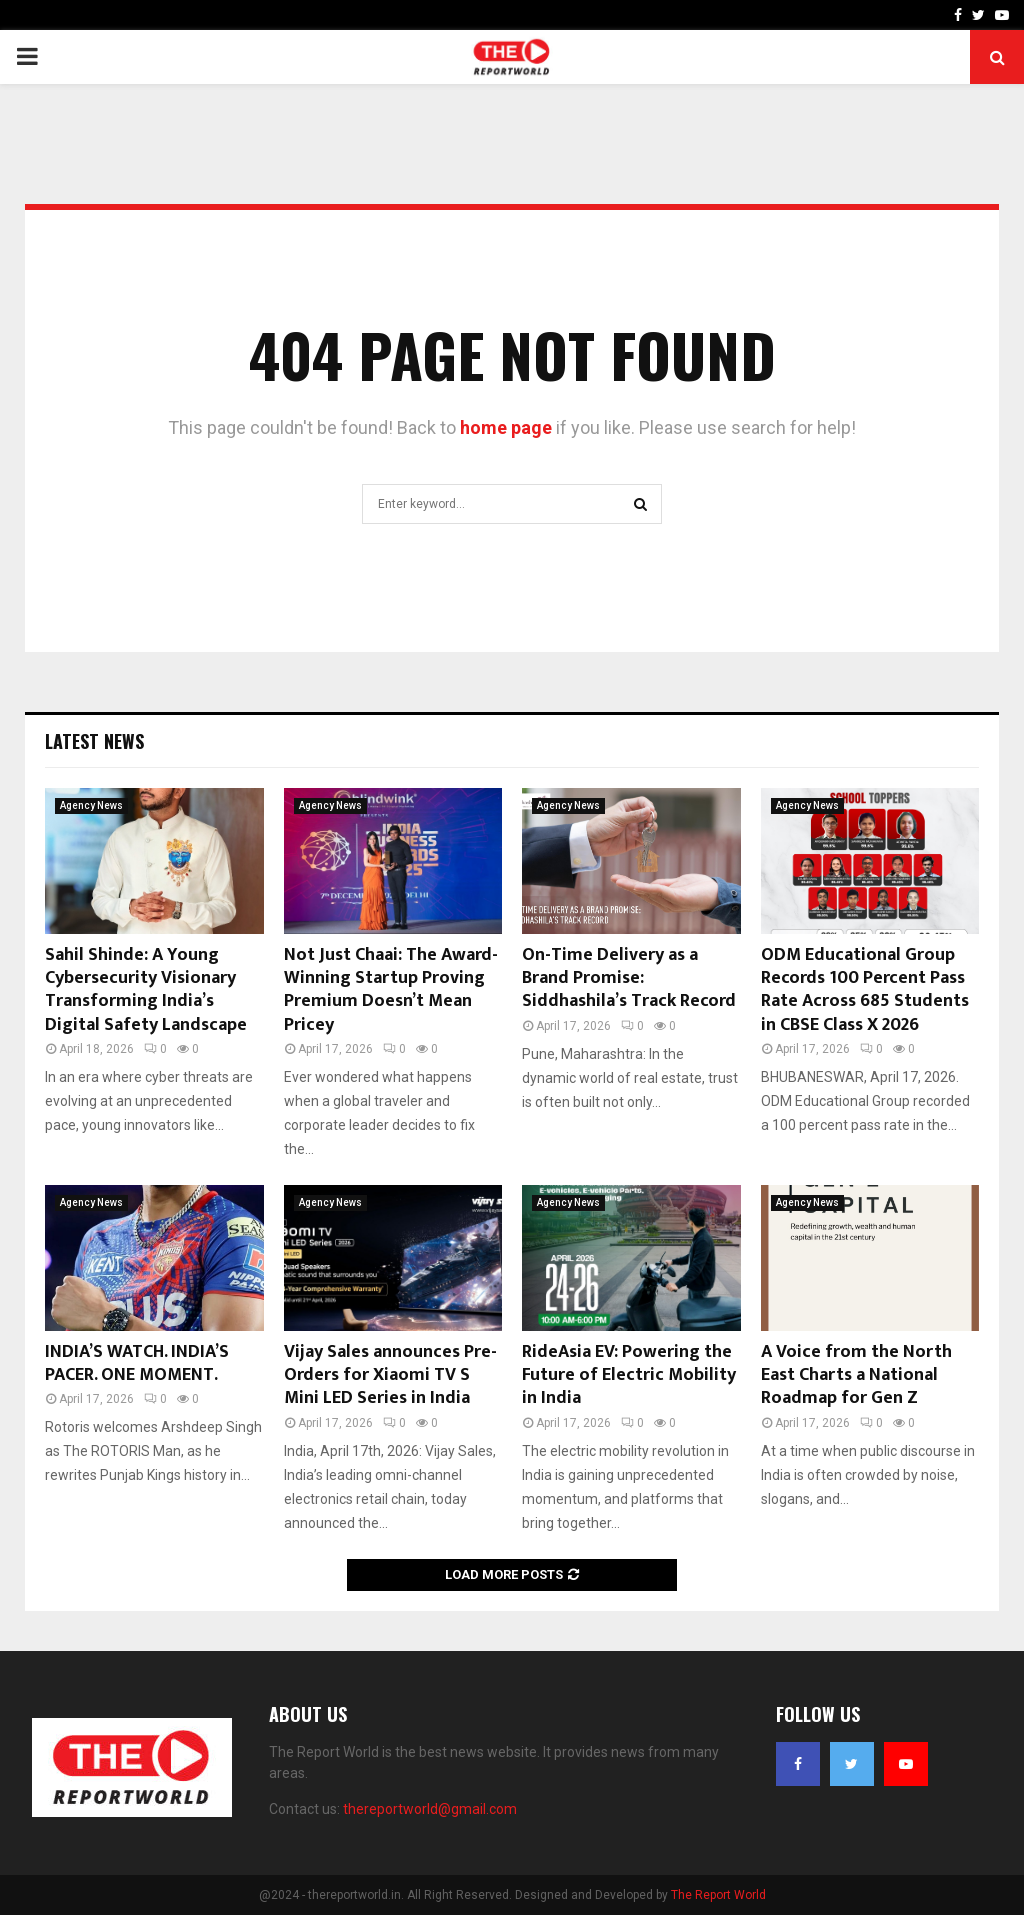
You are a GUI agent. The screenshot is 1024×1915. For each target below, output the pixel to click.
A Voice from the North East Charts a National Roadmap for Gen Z (856, 1375)
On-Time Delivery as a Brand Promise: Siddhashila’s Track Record (629, 978)
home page (506, 427)
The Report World (718, 1895)
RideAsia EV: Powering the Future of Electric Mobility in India (629, 1375)
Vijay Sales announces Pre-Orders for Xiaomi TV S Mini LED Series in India (390, 1375)
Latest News (94, 741)
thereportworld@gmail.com (430, 1809)
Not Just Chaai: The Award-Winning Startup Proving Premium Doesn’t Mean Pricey (391, 990)
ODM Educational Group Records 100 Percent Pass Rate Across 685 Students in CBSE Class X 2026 (865, 990)
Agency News (91, 805)
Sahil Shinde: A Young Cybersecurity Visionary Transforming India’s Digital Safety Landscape (146, 990)
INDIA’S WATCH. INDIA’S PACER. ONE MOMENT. (137, 1363)
